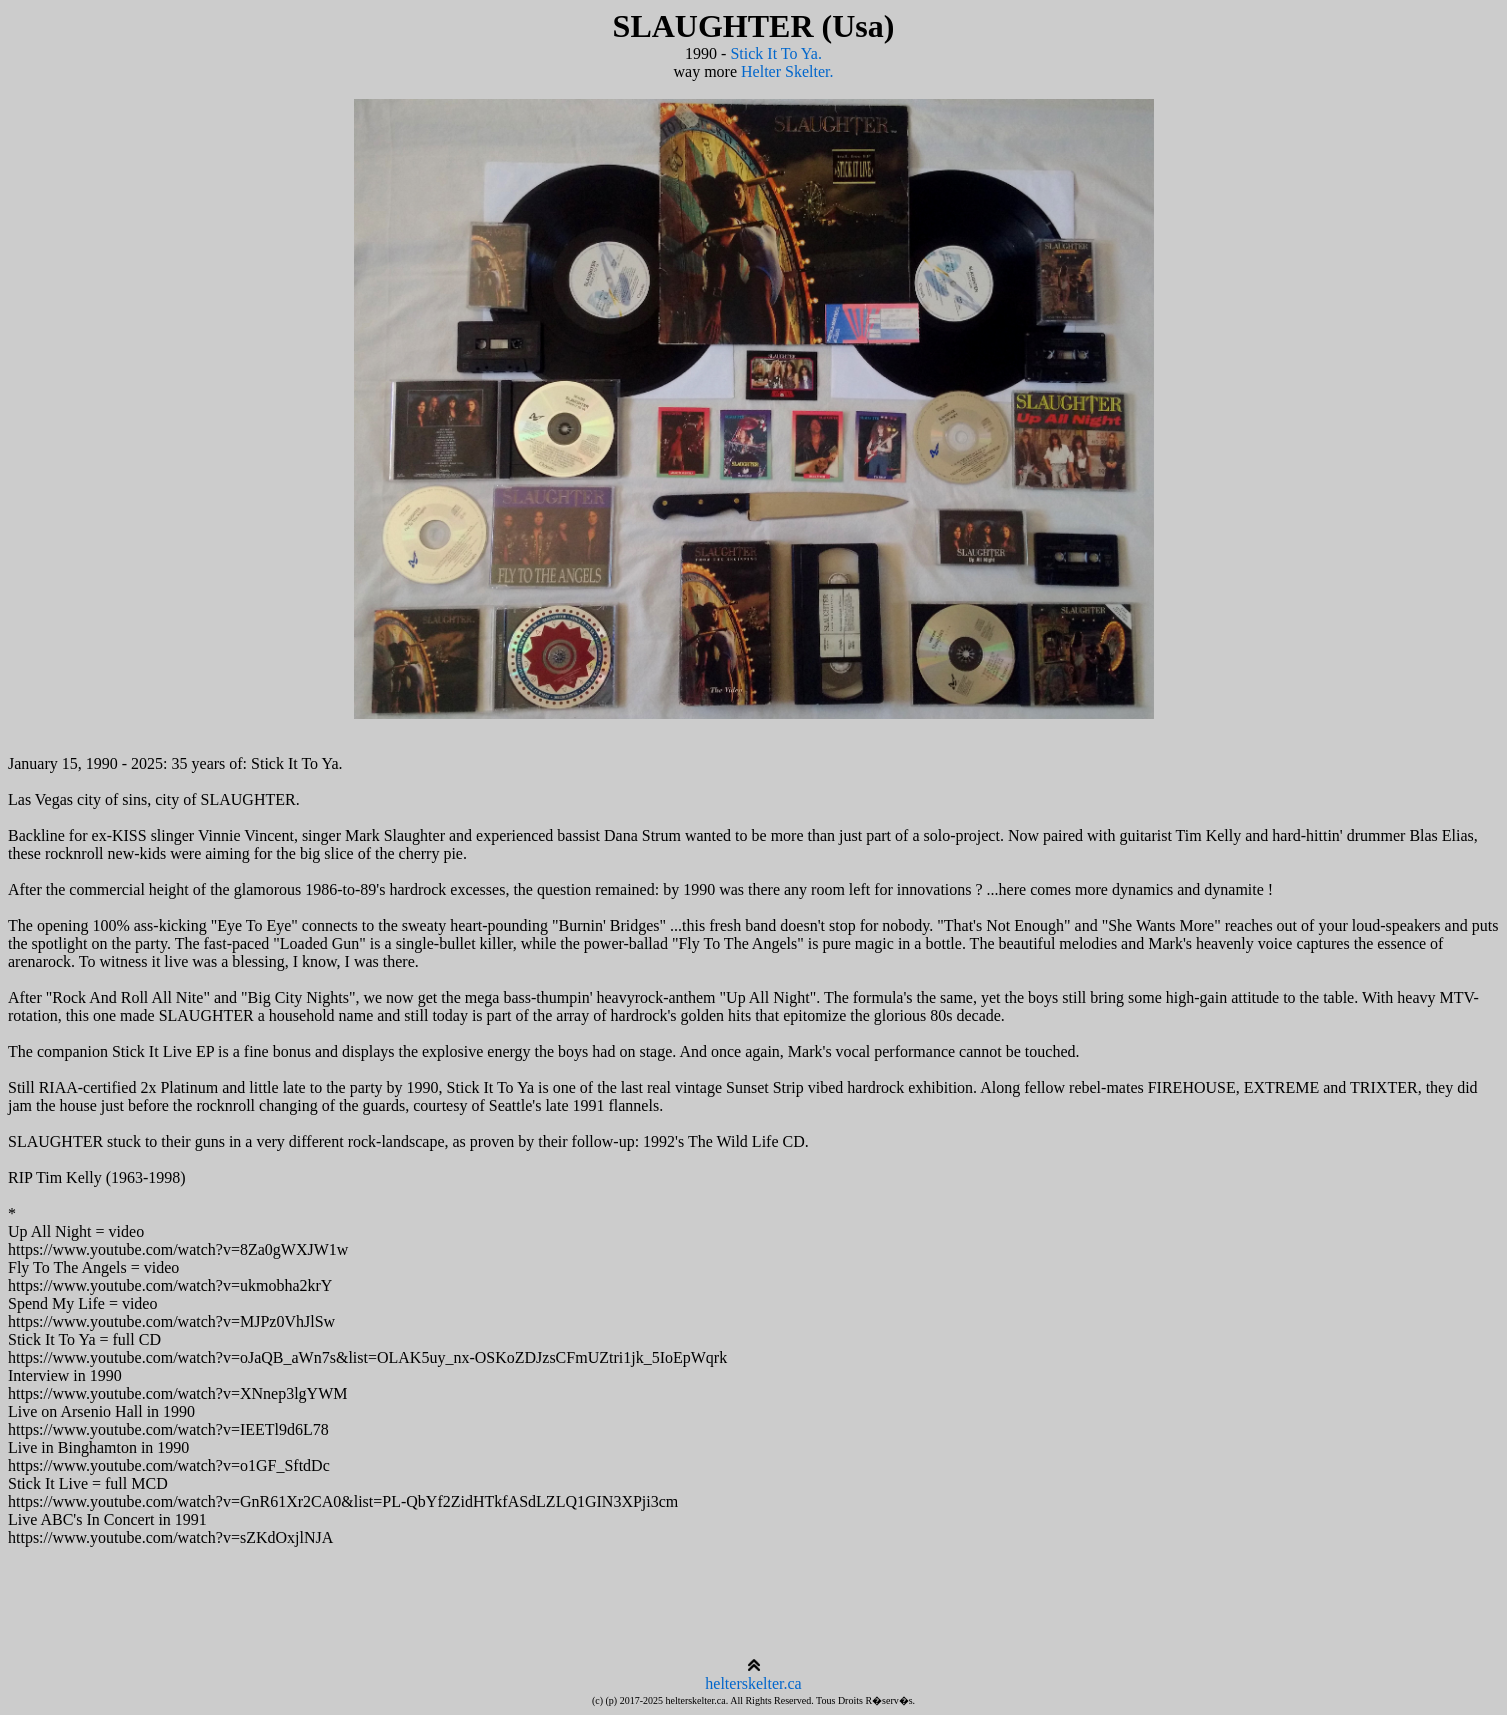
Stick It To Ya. (776, 53)
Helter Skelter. (787, 71)
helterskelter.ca (753, 1683)
